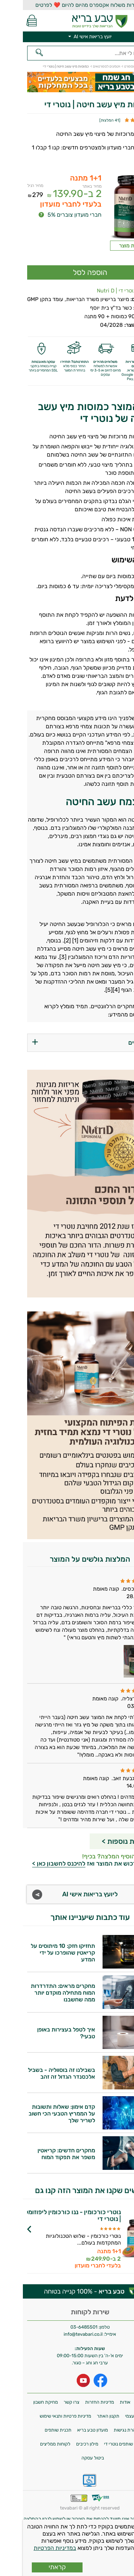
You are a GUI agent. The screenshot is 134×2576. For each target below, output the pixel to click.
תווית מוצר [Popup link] (107, 245)
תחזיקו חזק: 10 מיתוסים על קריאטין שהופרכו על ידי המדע (40, 1952)
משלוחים (121, 2402)
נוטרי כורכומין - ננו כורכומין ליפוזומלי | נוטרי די (49, 2215)
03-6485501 (61, 2327)
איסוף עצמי (112, 2416)
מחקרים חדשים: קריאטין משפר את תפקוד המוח (43, 2154)
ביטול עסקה (70, 2458)
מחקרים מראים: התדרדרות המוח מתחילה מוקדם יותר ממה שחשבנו (40, 1993)
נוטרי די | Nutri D (93, 290)
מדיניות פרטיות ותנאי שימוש (42, 2416)
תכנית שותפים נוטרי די (102, 2444)
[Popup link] (108, 207)
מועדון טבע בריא (69, 2430)
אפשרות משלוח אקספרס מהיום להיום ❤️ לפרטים (67, 5)
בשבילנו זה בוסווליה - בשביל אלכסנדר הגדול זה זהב (38, 2073)
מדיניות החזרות (76, 2402)
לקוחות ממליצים (32, 2444)
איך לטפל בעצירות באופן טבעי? (43, 2033)
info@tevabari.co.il (61, 2334)
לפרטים (49, 2245)
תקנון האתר (85, 2416)
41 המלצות (87, 120)
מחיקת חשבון (22, 2402)
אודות (102, 2402)
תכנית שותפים (35, 2430)
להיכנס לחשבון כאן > (36, 1863)
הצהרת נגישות (104, 2430)
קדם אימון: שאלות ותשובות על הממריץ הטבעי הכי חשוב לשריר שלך (39, 2113)
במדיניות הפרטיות (32, 2548)
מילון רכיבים (64, 2444)
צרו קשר (48, 2402)
